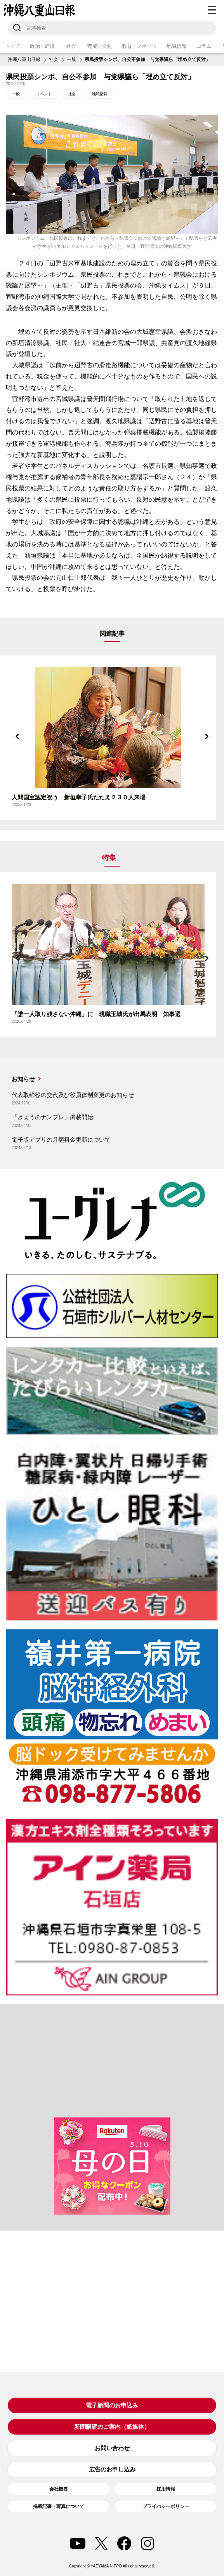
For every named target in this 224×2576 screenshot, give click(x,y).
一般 (71, 59)
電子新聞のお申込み (112, 2405)
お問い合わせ (112, 2448)
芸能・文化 (99, 46)
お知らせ (23, 1079)
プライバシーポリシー (165, 2506)
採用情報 (165, 2489)
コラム (203, 46)
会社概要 (58, 2489)
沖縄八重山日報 (24, 59)
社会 (71, 46)
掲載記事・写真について (58, 2506)
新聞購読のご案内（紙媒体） (112, 2426)
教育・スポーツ (139, 46)
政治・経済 (42, 46)
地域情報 (176, 46)
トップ (12, 46)
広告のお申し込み (112, 2469)
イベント (44, 94)
